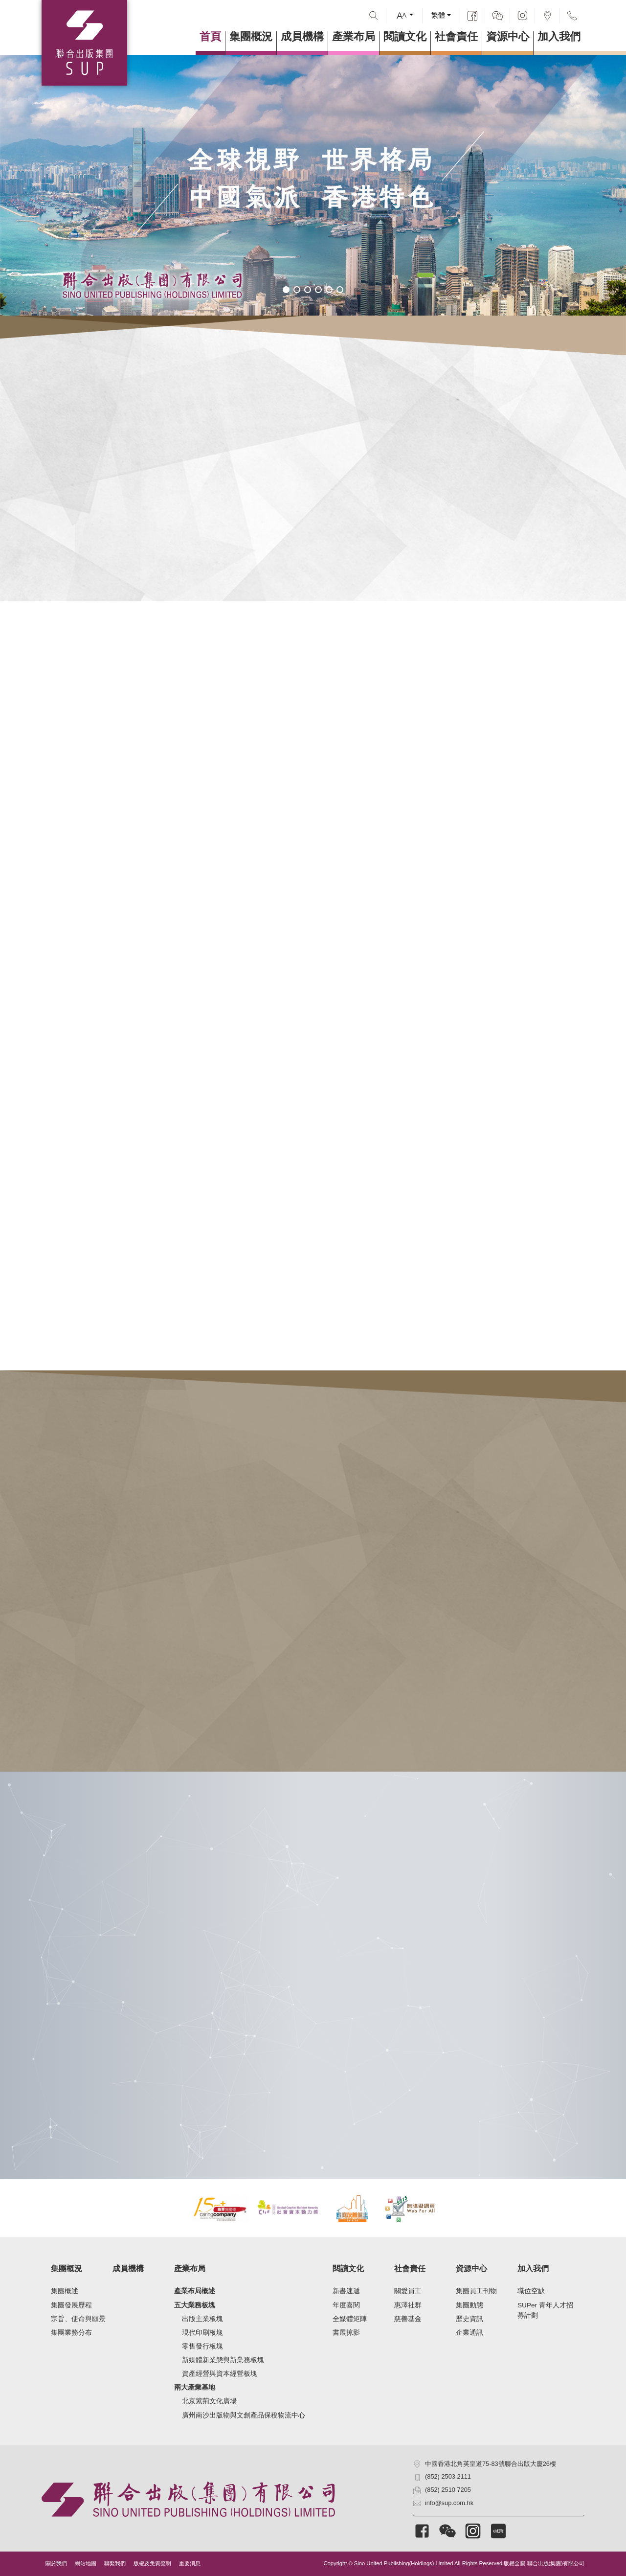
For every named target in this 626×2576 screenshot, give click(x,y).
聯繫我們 (115, 2563)
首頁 (210, 37)
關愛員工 (408, 2291)
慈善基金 (408, 2319)
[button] (286, 289)
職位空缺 (531, 2291)
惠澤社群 (408, 2305)
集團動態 (469, 2305)
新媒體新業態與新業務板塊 (223, 2360)
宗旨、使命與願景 (78, 2319)
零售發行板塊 (202, 2346)
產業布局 (353, 37)
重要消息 (190, 2563)
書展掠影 (346, 2332)
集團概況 (250, 37)
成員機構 (302, 37)
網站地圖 (85, 2563)
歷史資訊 (469, 2319)
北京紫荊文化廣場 (209, 2401)
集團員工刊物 (476, 2291)
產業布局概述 (194, 2291)
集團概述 (64, 2291)
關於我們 (56, 2563)
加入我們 (559, 37)
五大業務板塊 (194, 2305)
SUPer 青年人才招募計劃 (545, 2311)
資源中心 (507, 37)
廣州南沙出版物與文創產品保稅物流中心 (243, 2415)
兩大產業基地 (194, 2387)
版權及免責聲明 (152, 2563)
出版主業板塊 (202, 2319)
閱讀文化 (404, 37)
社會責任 (456, 37)
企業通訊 (469, 2332)
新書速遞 (346, 2291)
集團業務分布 (71, 2332)
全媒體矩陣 (350, 2319)
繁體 (438, 15)
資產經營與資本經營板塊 (219, 2373)
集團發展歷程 (71, 2305)
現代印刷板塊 (202, 2332)
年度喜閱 (346, 2305)
